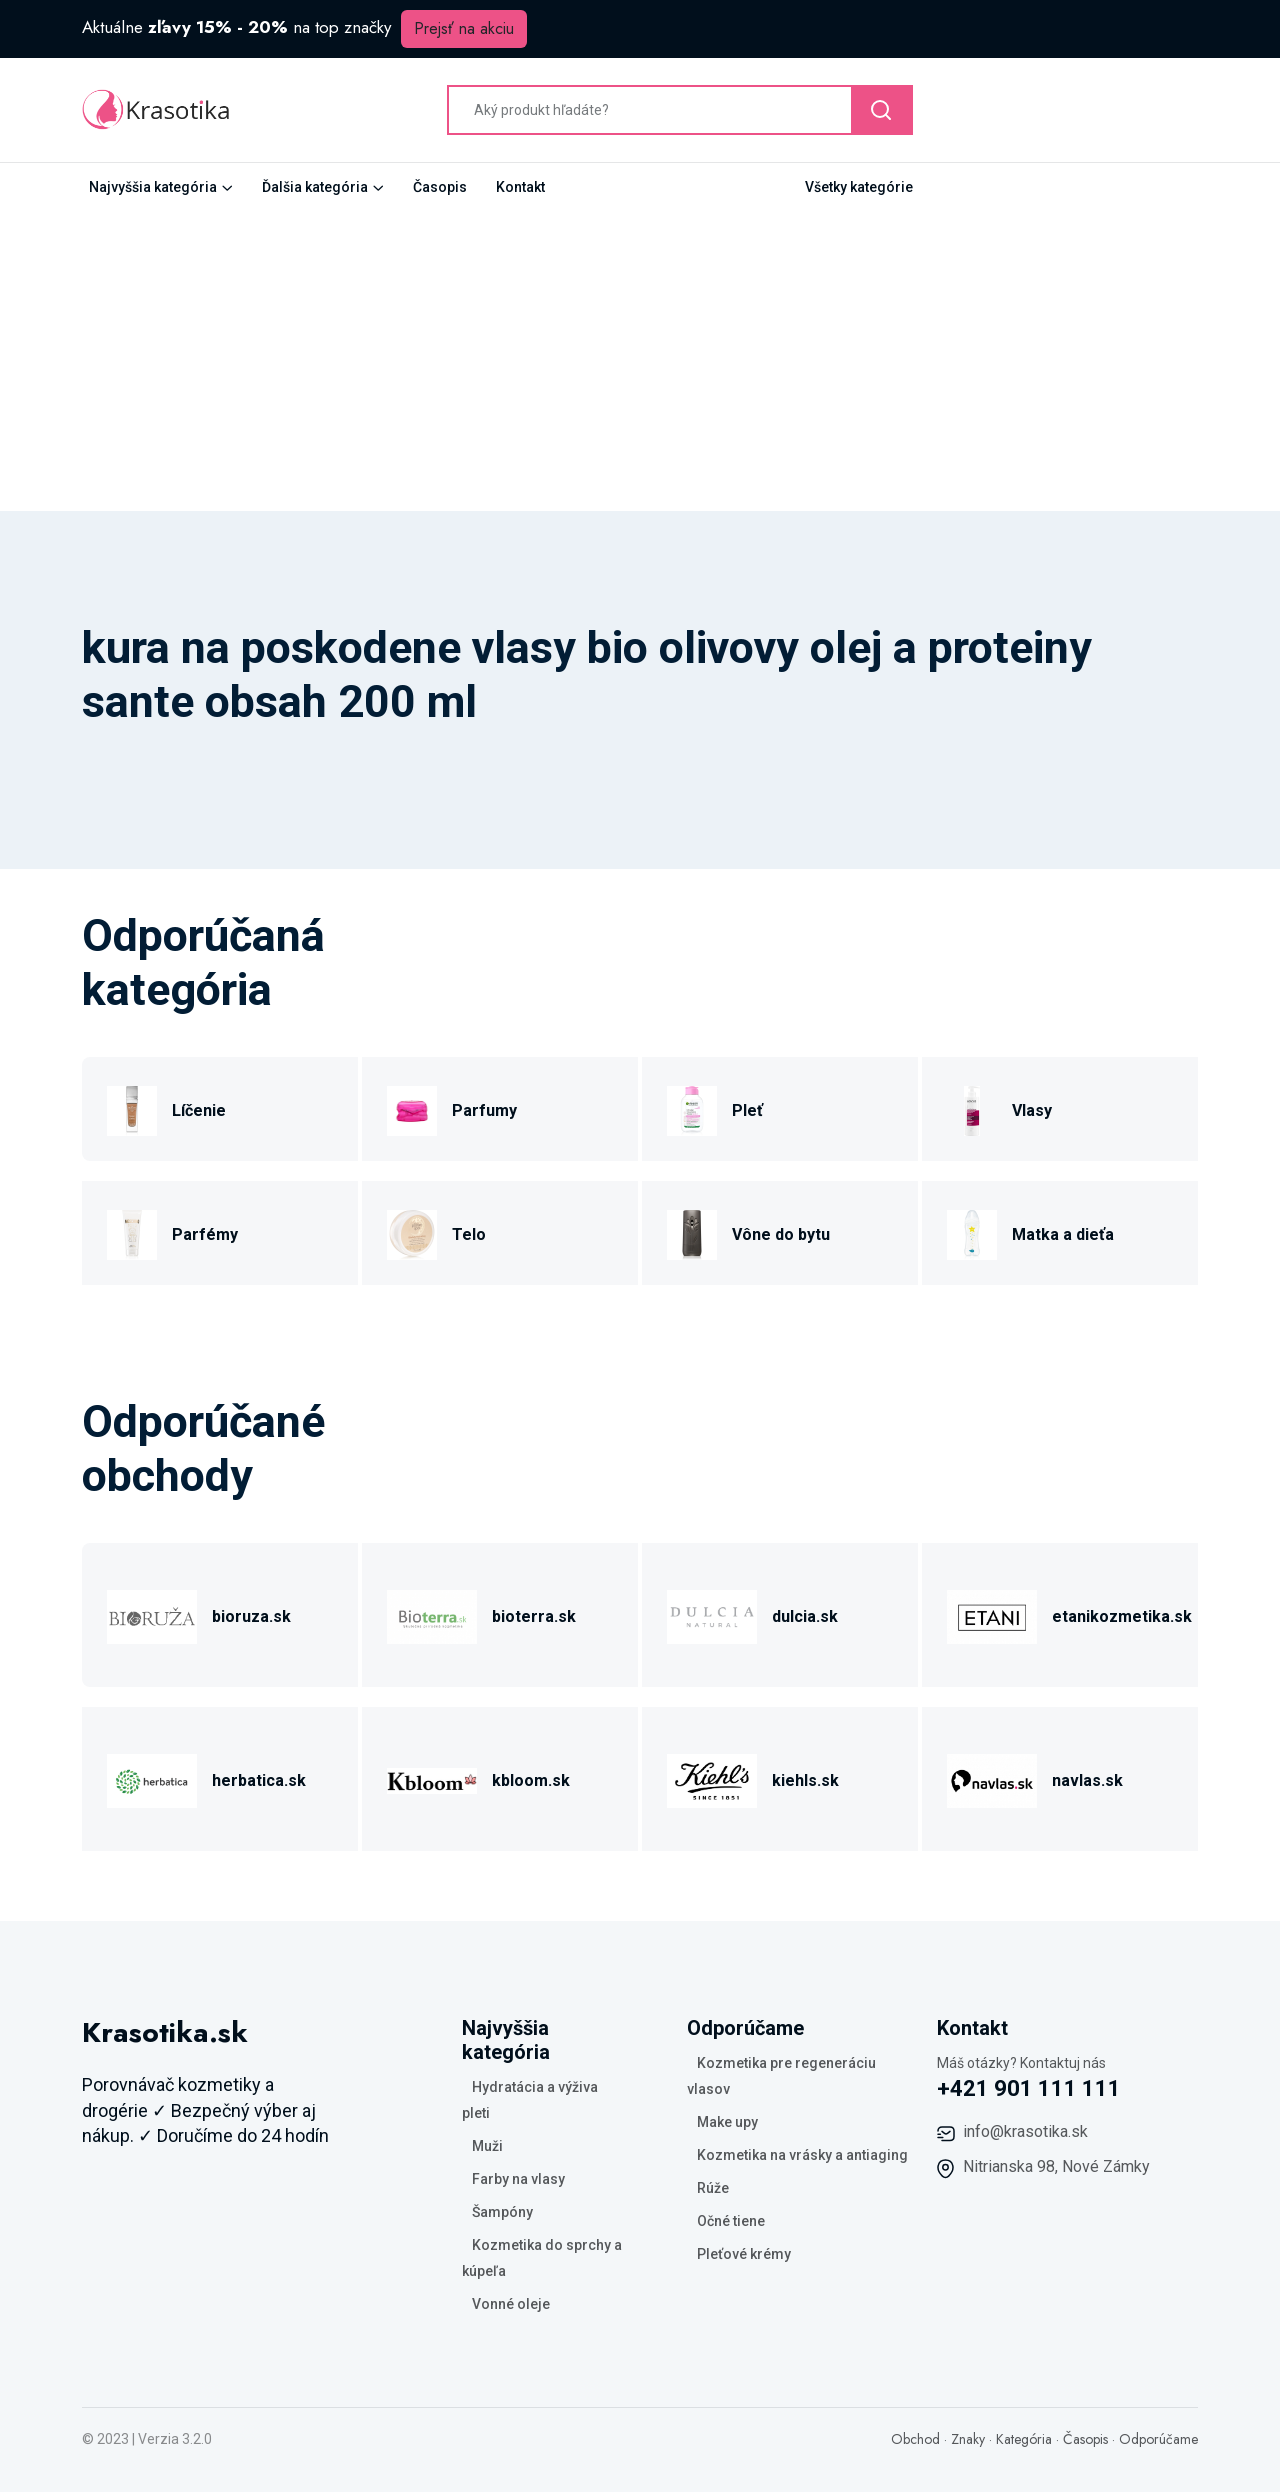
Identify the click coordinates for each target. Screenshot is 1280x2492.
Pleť (747, 1110)
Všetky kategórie (859, 187)
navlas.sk (1087, 1780)
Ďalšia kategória (315, 187)
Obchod (915, 2439)
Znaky (968, 2439)
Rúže (713, 2188)
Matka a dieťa (1063, 1234)
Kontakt (520, 187)
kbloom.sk (531, 1780)
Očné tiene (731, 2221)
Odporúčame (1158, 2439)
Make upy (727, 2122)
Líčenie (199, 1110)
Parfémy (205, 1234)
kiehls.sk (805, 1780)
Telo (469, 1234)
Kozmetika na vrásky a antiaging (802, 2155)
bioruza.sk (251, 1616)
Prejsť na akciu (464, 28)
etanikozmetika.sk (1122, 1616)
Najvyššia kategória (153, 187)
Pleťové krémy (744, 2254)
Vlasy (1032, 1110)
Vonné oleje (511, 2304)
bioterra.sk (534, 1616)
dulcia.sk (805, 1616)
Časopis (440, 187)
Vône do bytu (781, 1234)
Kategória (1024, 2439)
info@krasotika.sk (1025, 2131)
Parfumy (484, 1110)
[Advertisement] (640, 361)
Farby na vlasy (518, 2179)
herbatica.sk (259, 1780)
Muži (487, 2146)
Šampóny (502, 2212)
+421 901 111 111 (1029, 2088)
